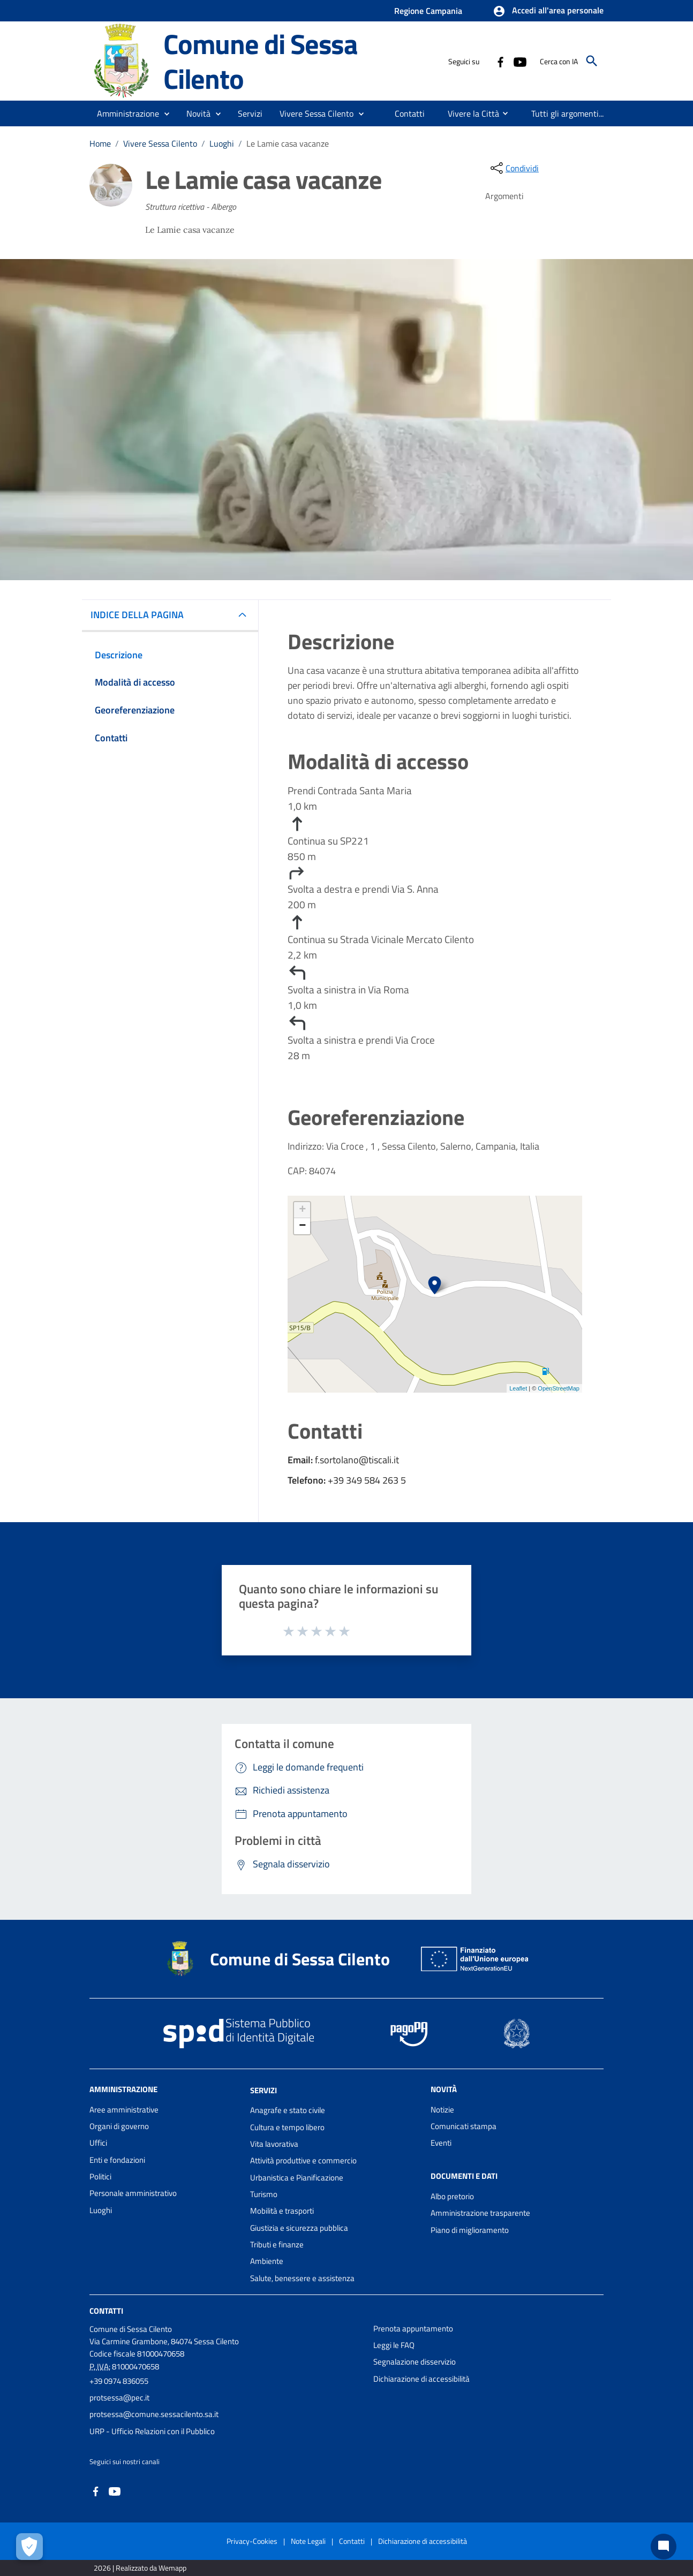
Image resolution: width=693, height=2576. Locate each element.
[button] (548, 11)
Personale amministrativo (133, 2193)
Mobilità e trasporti (282, 2211)
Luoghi (221, 143)
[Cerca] (592, 61)
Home (100, 143)
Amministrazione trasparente (480, 2213)
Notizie (442, 2109)
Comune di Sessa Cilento (260, 61)
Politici (100, 2176)
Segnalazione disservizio (414, 2361)
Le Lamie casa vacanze (287, 143)
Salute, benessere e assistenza (302, 2278)
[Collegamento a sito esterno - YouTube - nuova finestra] (519, 61)
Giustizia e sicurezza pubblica (299, 2228)
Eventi (441, 2143)
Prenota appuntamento (413, 2328)
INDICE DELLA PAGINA (141, 614)
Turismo (263, 2194)
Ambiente (266, 2261)
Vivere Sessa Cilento (160, 143)
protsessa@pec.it (119, 2397)
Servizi (263, 2090)
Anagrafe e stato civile (287, 2110)
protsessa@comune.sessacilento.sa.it (154, 2414)
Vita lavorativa (274, 2144)
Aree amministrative (124, 2109)
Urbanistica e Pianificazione (296, 2177)
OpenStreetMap (558, 1388)
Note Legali (308, 2541)
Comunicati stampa (463, 2126)
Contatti (106, 2311)
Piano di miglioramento (470, 2230)
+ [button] (302, 1210)
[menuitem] (410, 113)
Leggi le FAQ (394, 2345)
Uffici (98, 2143)
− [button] (302, 1226)
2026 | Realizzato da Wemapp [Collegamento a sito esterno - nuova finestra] (140, 2567)
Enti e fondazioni (117, 2160)
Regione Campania (428, 10)
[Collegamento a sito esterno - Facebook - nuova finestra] (500, 61)
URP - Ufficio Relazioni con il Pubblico (152, 2431)
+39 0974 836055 (118, 2381)
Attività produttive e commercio (303, 2160)
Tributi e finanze (277, 2244)
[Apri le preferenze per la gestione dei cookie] (29, 2546)
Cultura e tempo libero (287, 2127)
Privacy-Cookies (252, 2541)
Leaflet (518, 1388)
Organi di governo (119, 2126)
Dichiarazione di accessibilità (421, 2379)
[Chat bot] (663, 2546)
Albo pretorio (452, 2196)
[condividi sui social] (513, 168)
